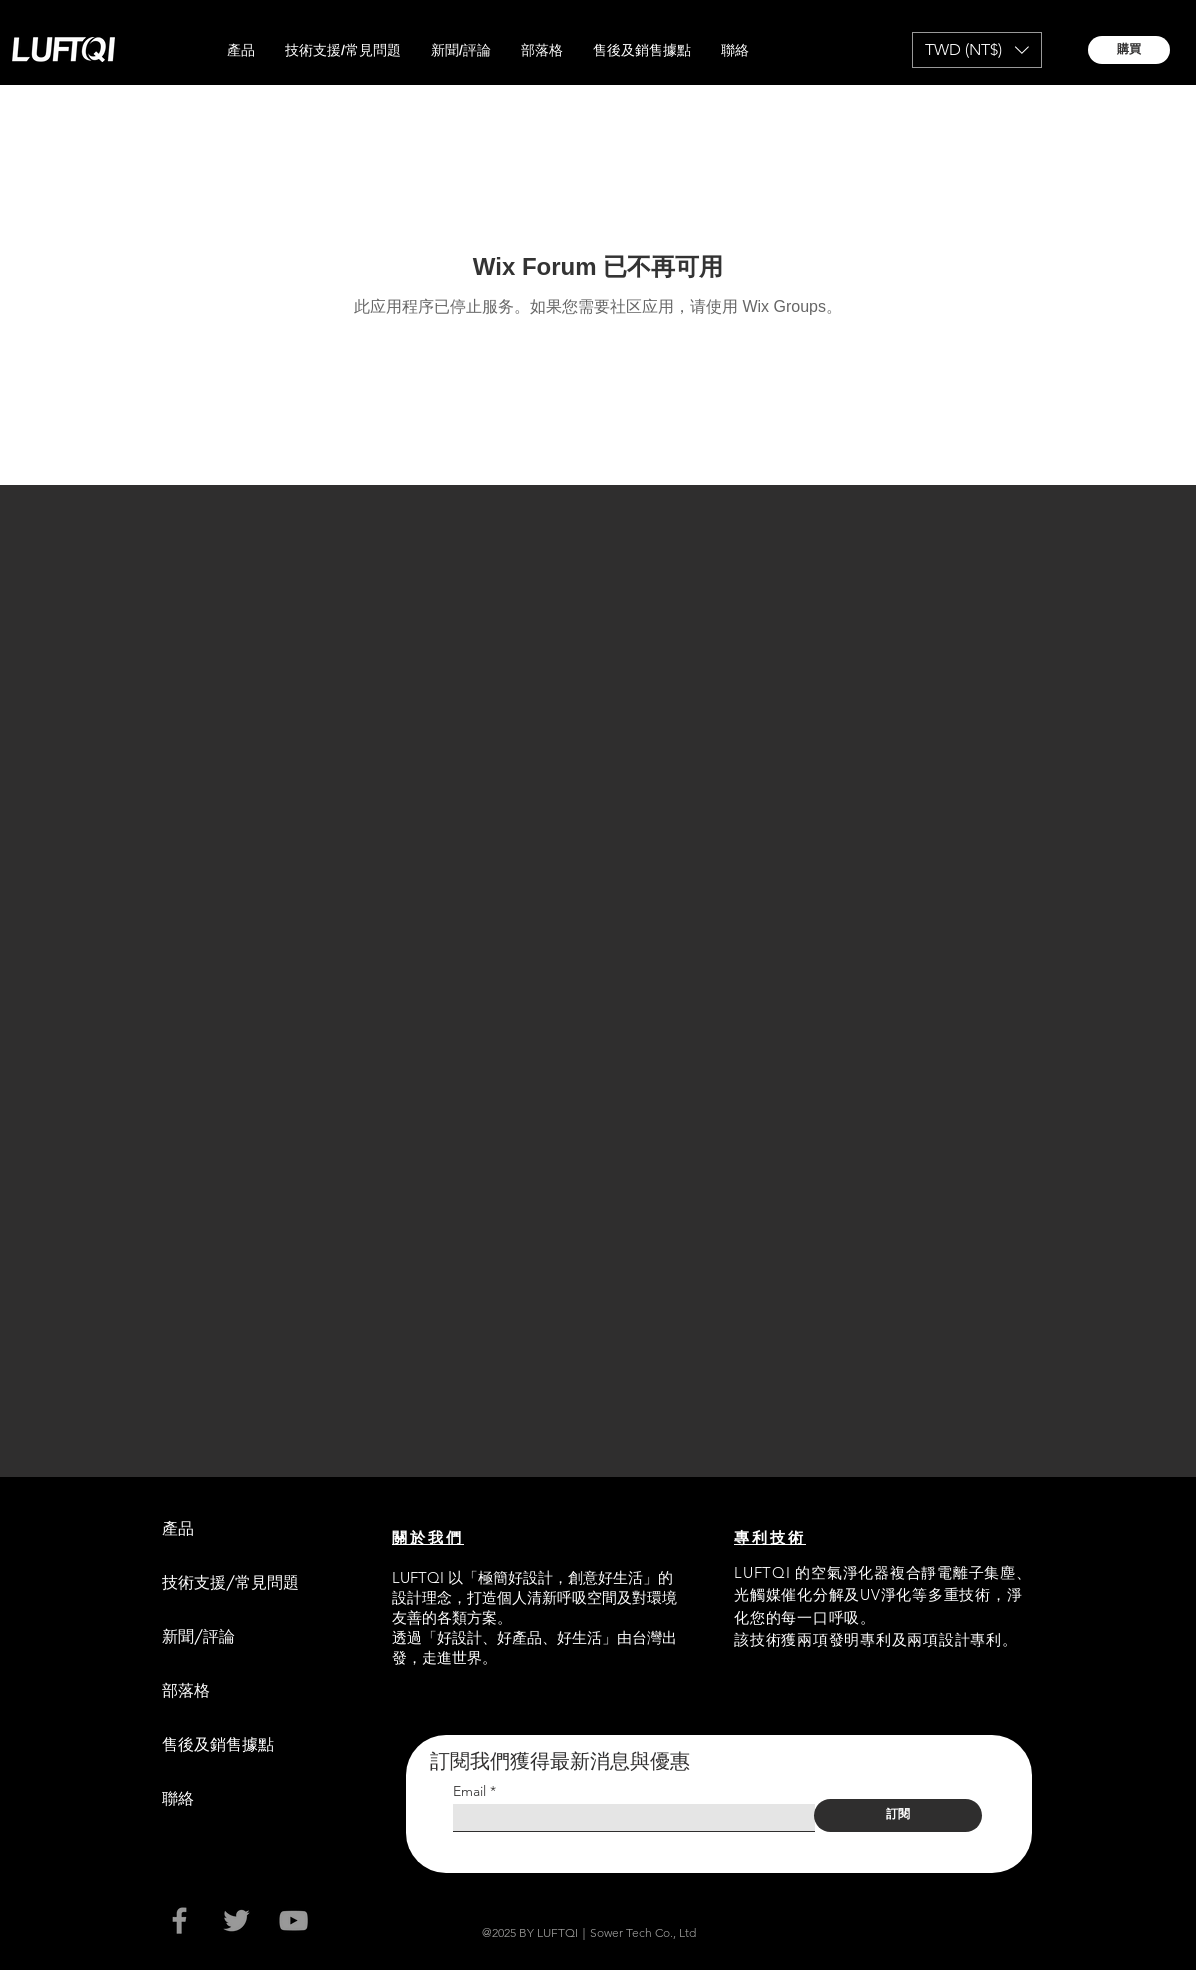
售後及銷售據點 (218, 1744)
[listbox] (977, 50)
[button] (241, 50)
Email (469, 1791)
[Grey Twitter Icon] (236, 1920)
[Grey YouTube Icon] (293, 1920)
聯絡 (178, 1798)
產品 (178, 1528)
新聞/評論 (198, 1636)
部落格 (186, 1690)
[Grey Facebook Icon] (179, 1920)
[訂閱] (898, 1815)
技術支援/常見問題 (230, 1582)
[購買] (1129, 50)
